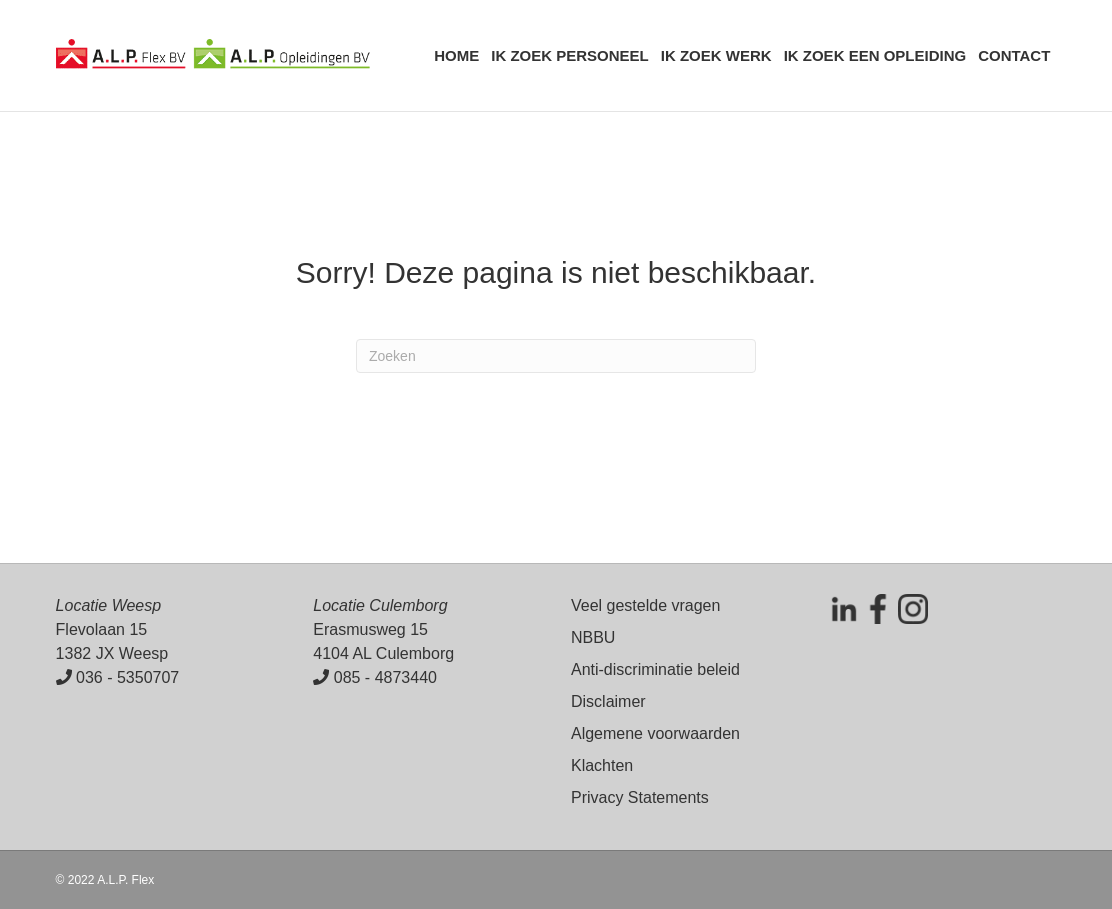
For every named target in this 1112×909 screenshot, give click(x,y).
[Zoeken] (556, 356)
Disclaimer (608, 701)
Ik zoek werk (716, 55)
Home (456, 55)
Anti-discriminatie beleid (655, 669)
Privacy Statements (640, 797)
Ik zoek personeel (570, 55)
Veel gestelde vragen (645, 605)
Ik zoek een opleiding (875, 55)
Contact (1014, 55)
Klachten (602, 765)
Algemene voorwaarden (655, 733)
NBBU (593, 637)
